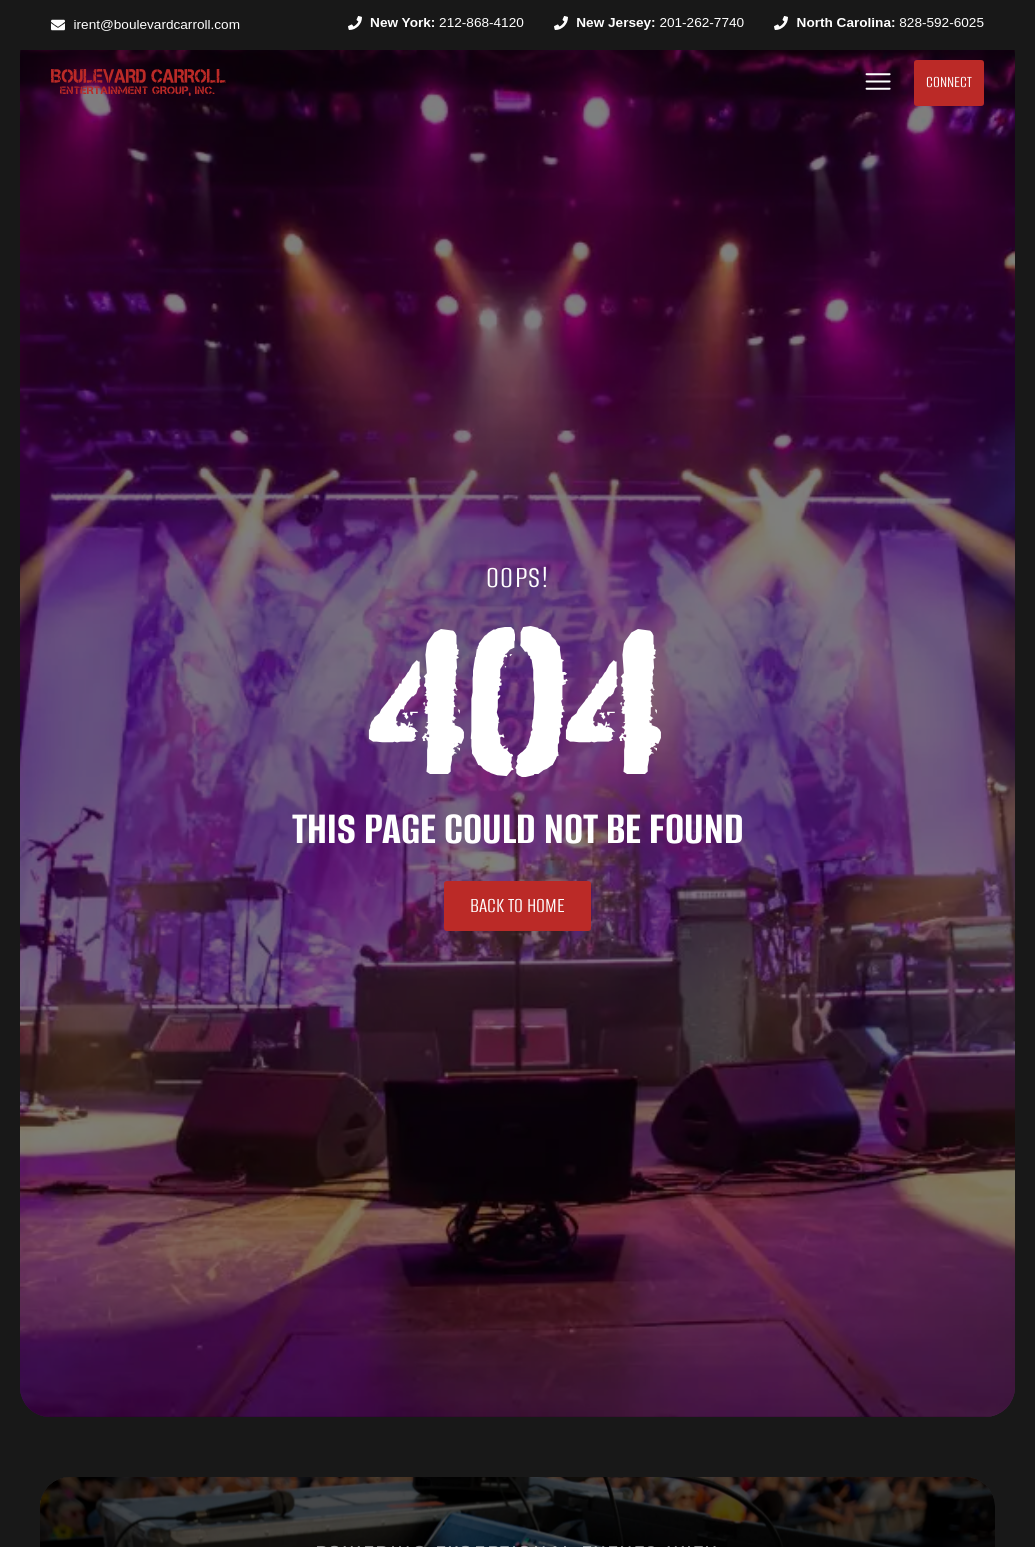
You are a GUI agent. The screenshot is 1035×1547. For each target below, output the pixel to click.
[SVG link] (138, 82)
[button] (878, 82)
